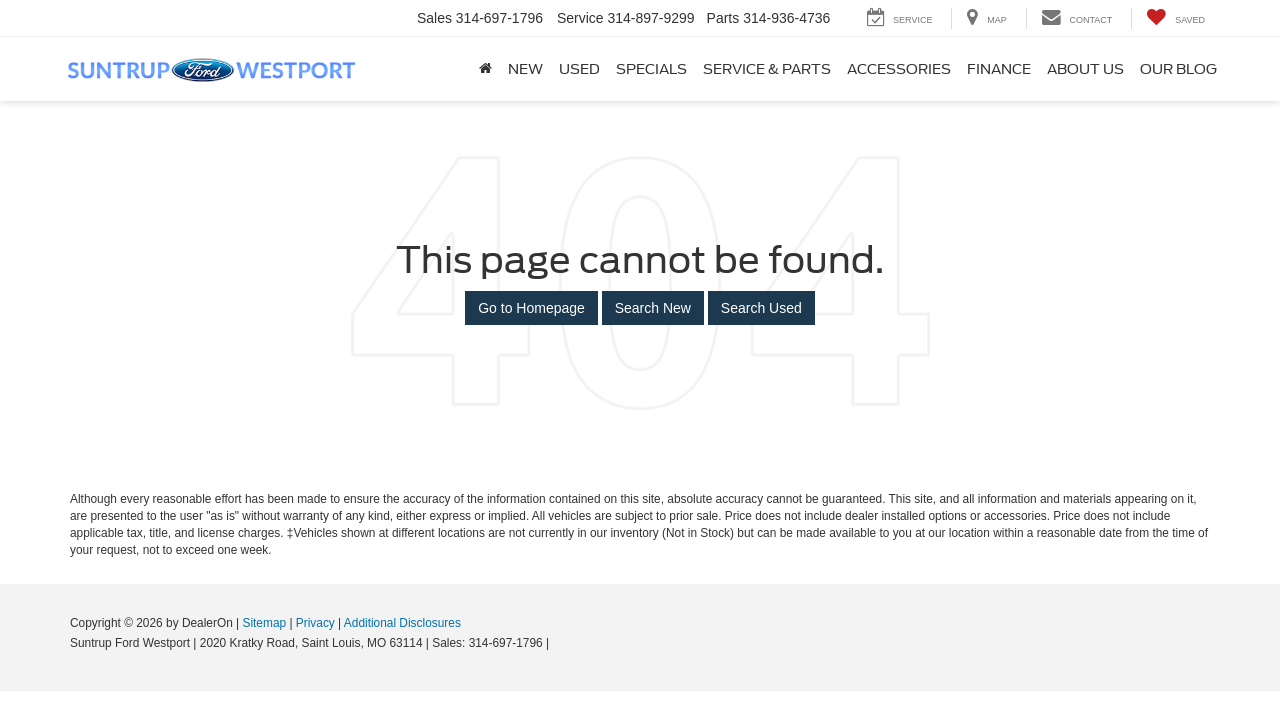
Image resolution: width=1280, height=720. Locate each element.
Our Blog (1178, 69)
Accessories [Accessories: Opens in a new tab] (899, 69)
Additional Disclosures (402, 623)
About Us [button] (1085, 69)
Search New (653, 308)
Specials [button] (651, 69)
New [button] (525, 69)
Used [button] (579, 69)
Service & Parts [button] (767, 69)
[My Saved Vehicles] (1175, 18)
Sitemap (264, 623)
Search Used (761, 308)
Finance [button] (999, 69)
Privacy (315, 623)
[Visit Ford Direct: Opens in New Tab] (558, 643)
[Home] (485, 69)
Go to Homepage (531, 308)
